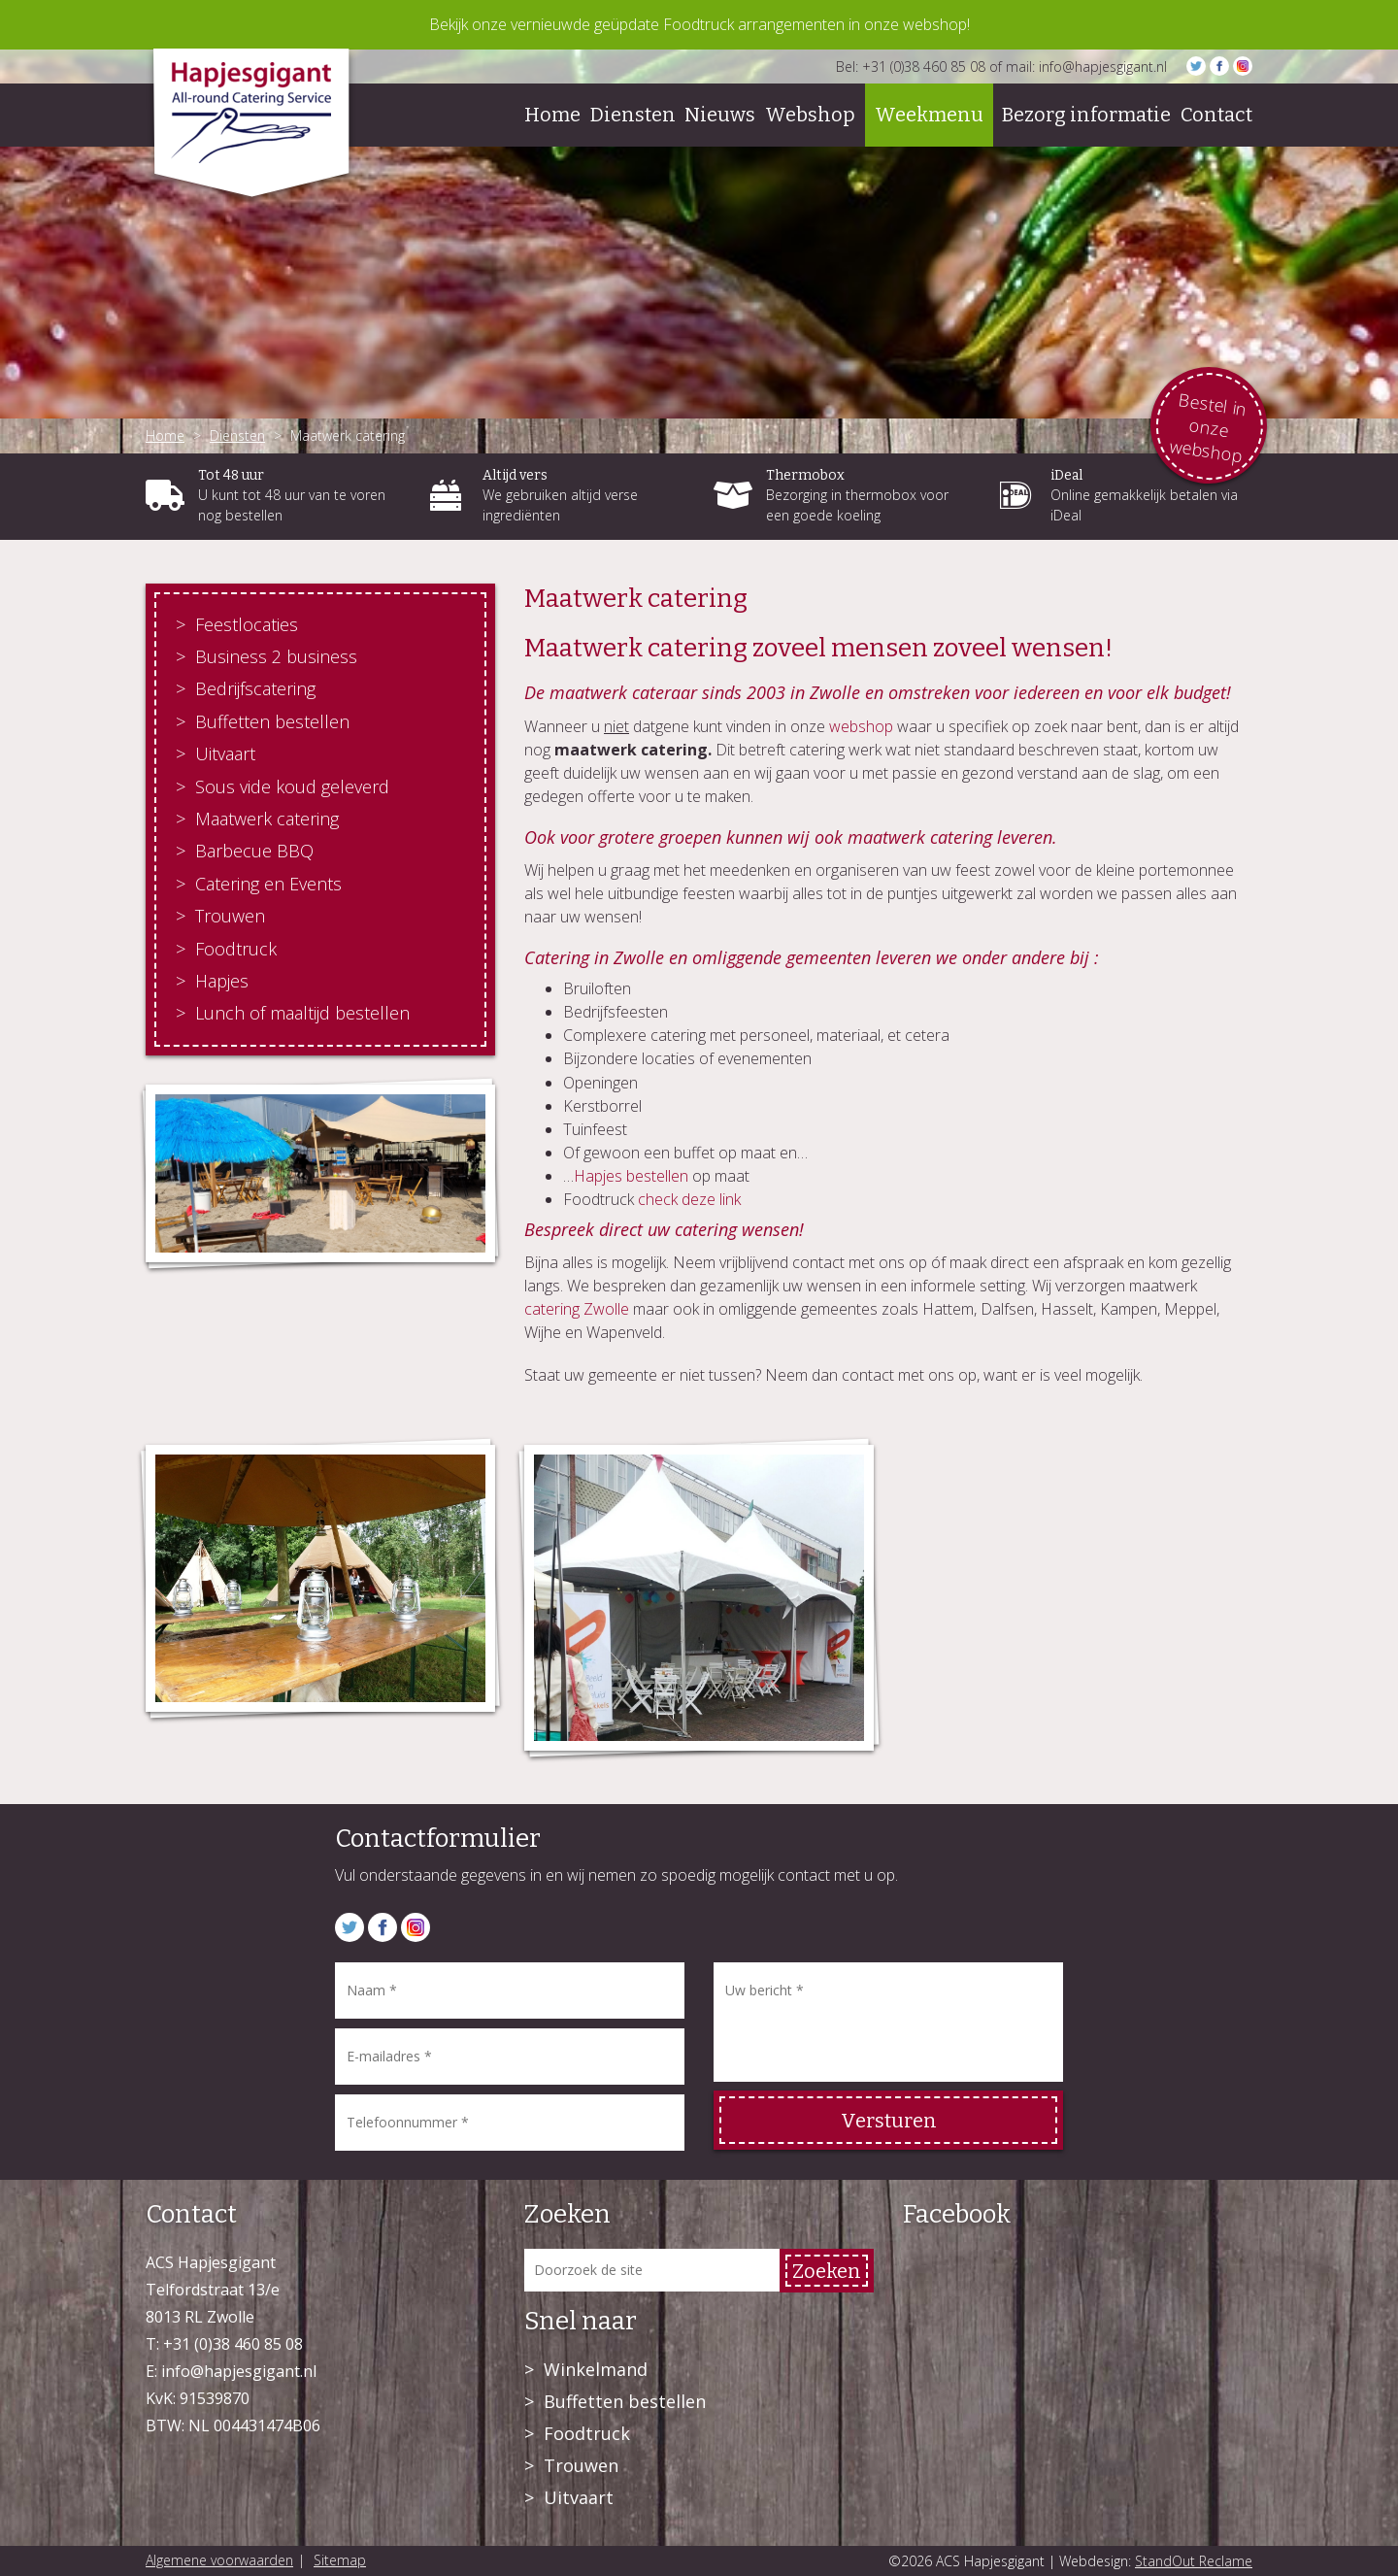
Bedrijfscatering (255, 688)
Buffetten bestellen (272, 721)
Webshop (810, 114)
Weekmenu (929, 114)
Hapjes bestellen (631, 1176)
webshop (861, 726)
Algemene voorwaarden (219, 2560)
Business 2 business (276, 656)
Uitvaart (225, 753)
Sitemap (340, 2560)
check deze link (689, 1199)
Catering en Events (268, 883)
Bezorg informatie (1086, 114)
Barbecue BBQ (254, 850)
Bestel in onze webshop (1208, 427)
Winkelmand (596, 2369)
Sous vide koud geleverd (292, 786)
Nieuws (719, 114)
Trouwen (230, 915)
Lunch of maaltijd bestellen (302, 1012)
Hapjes (222, 980)
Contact (1216, 114)
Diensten (633, 114)
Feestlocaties (246, 624)
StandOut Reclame (1193, 2561)
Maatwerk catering (267, 818)
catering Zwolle (576, 1309)
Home (552, 114)
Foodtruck (236, 948)
